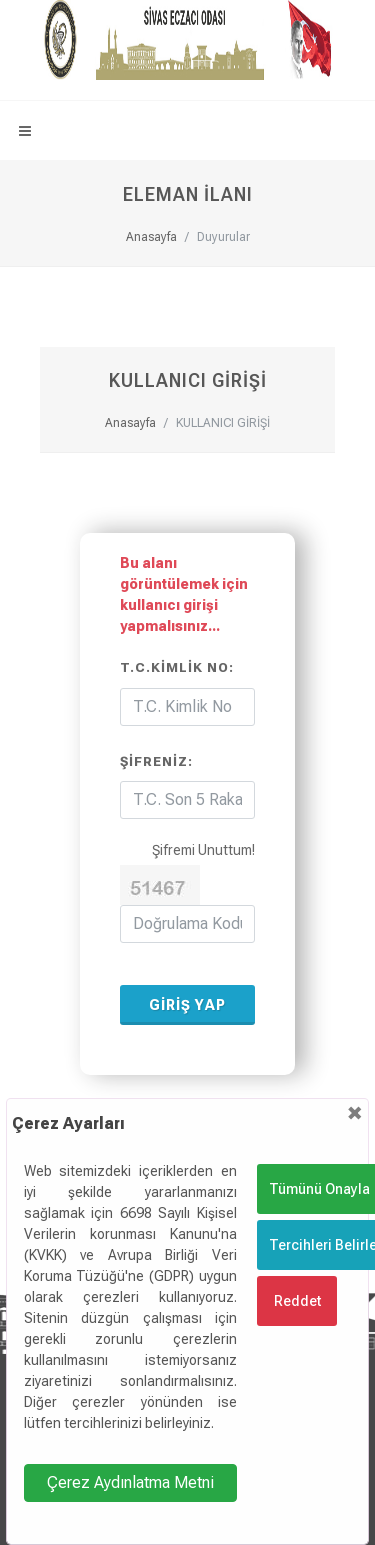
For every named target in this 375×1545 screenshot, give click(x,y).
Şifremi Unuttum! (203, 850)
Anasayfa (151, 237)
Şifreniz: (156, 761)
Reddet (297, 1301)
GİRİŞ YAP (187, 1005)
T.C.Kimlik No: (177, 667)
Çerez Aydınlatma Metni (130, 1482)
